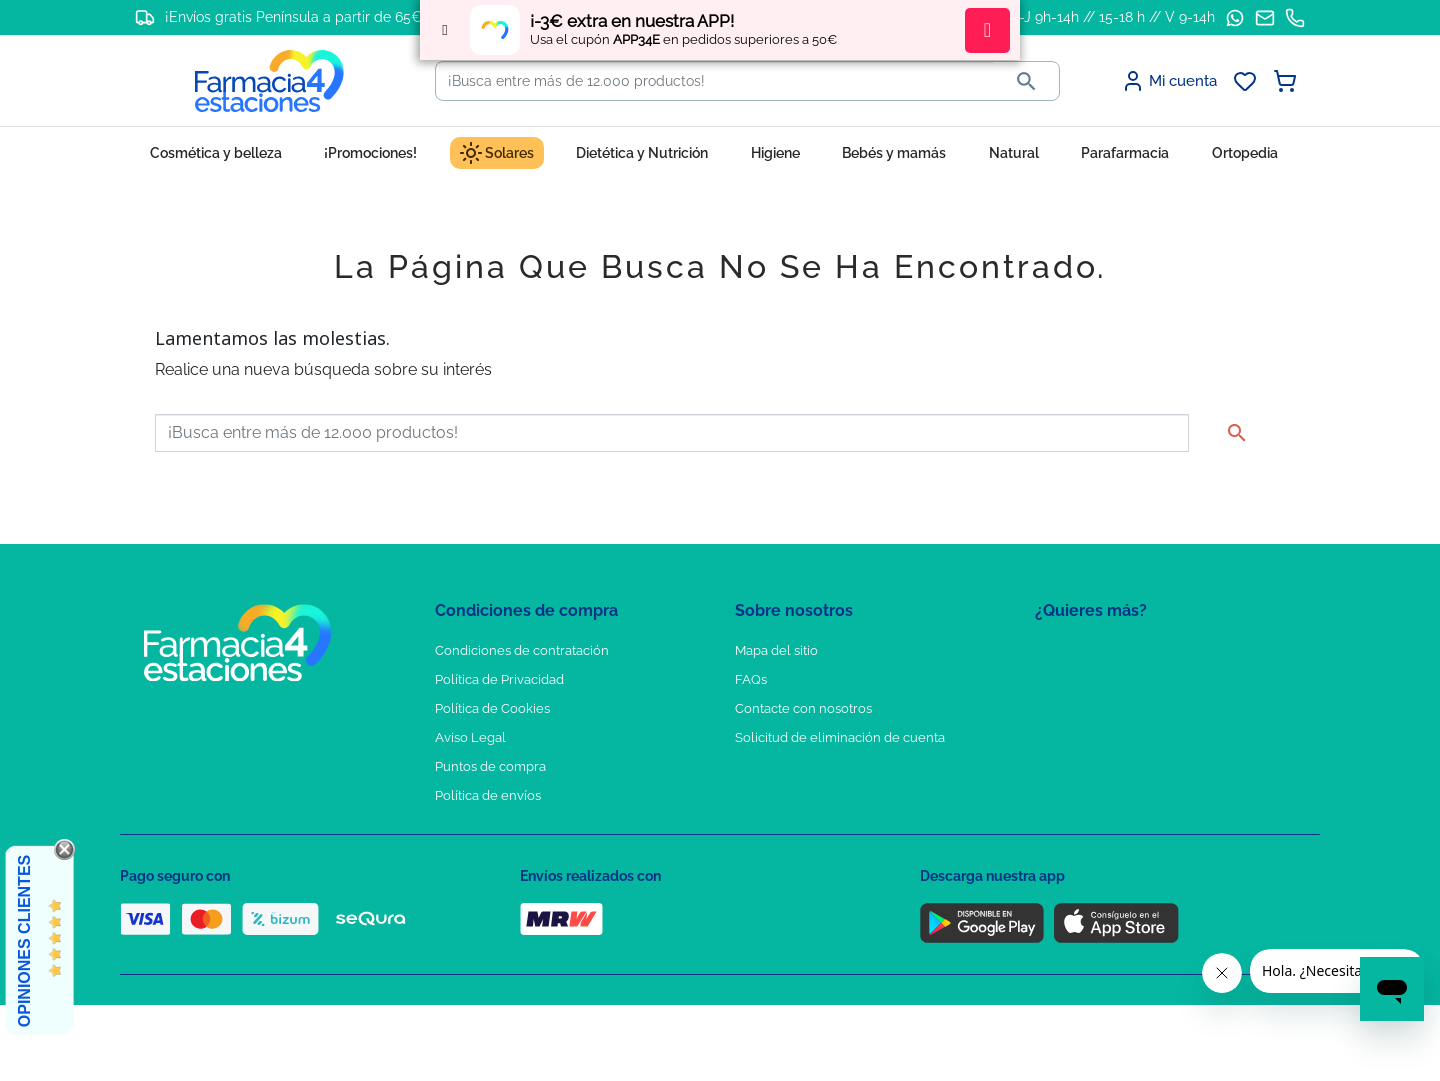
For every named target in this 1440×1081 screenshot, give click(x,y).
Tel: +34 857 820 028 (795, 766)
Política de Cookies (492, 708)
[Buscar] (715, 81)
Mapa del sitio (776, 650)
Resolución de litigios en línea (525, 853)
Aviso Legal (470, 737)
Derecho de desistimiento (513, 824)
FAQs (751, 679)
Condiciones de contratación (522, 650)
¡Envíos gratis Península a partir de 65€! (295, 17)
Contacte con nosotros (803, 708)
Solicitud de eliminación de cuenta (840, 737)
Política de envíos (488, 795)
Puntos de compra (490, 766)
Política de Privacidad (499, 679)
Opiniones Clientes (24, 941)
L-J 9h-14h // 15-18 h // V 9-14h (1113, 17)
